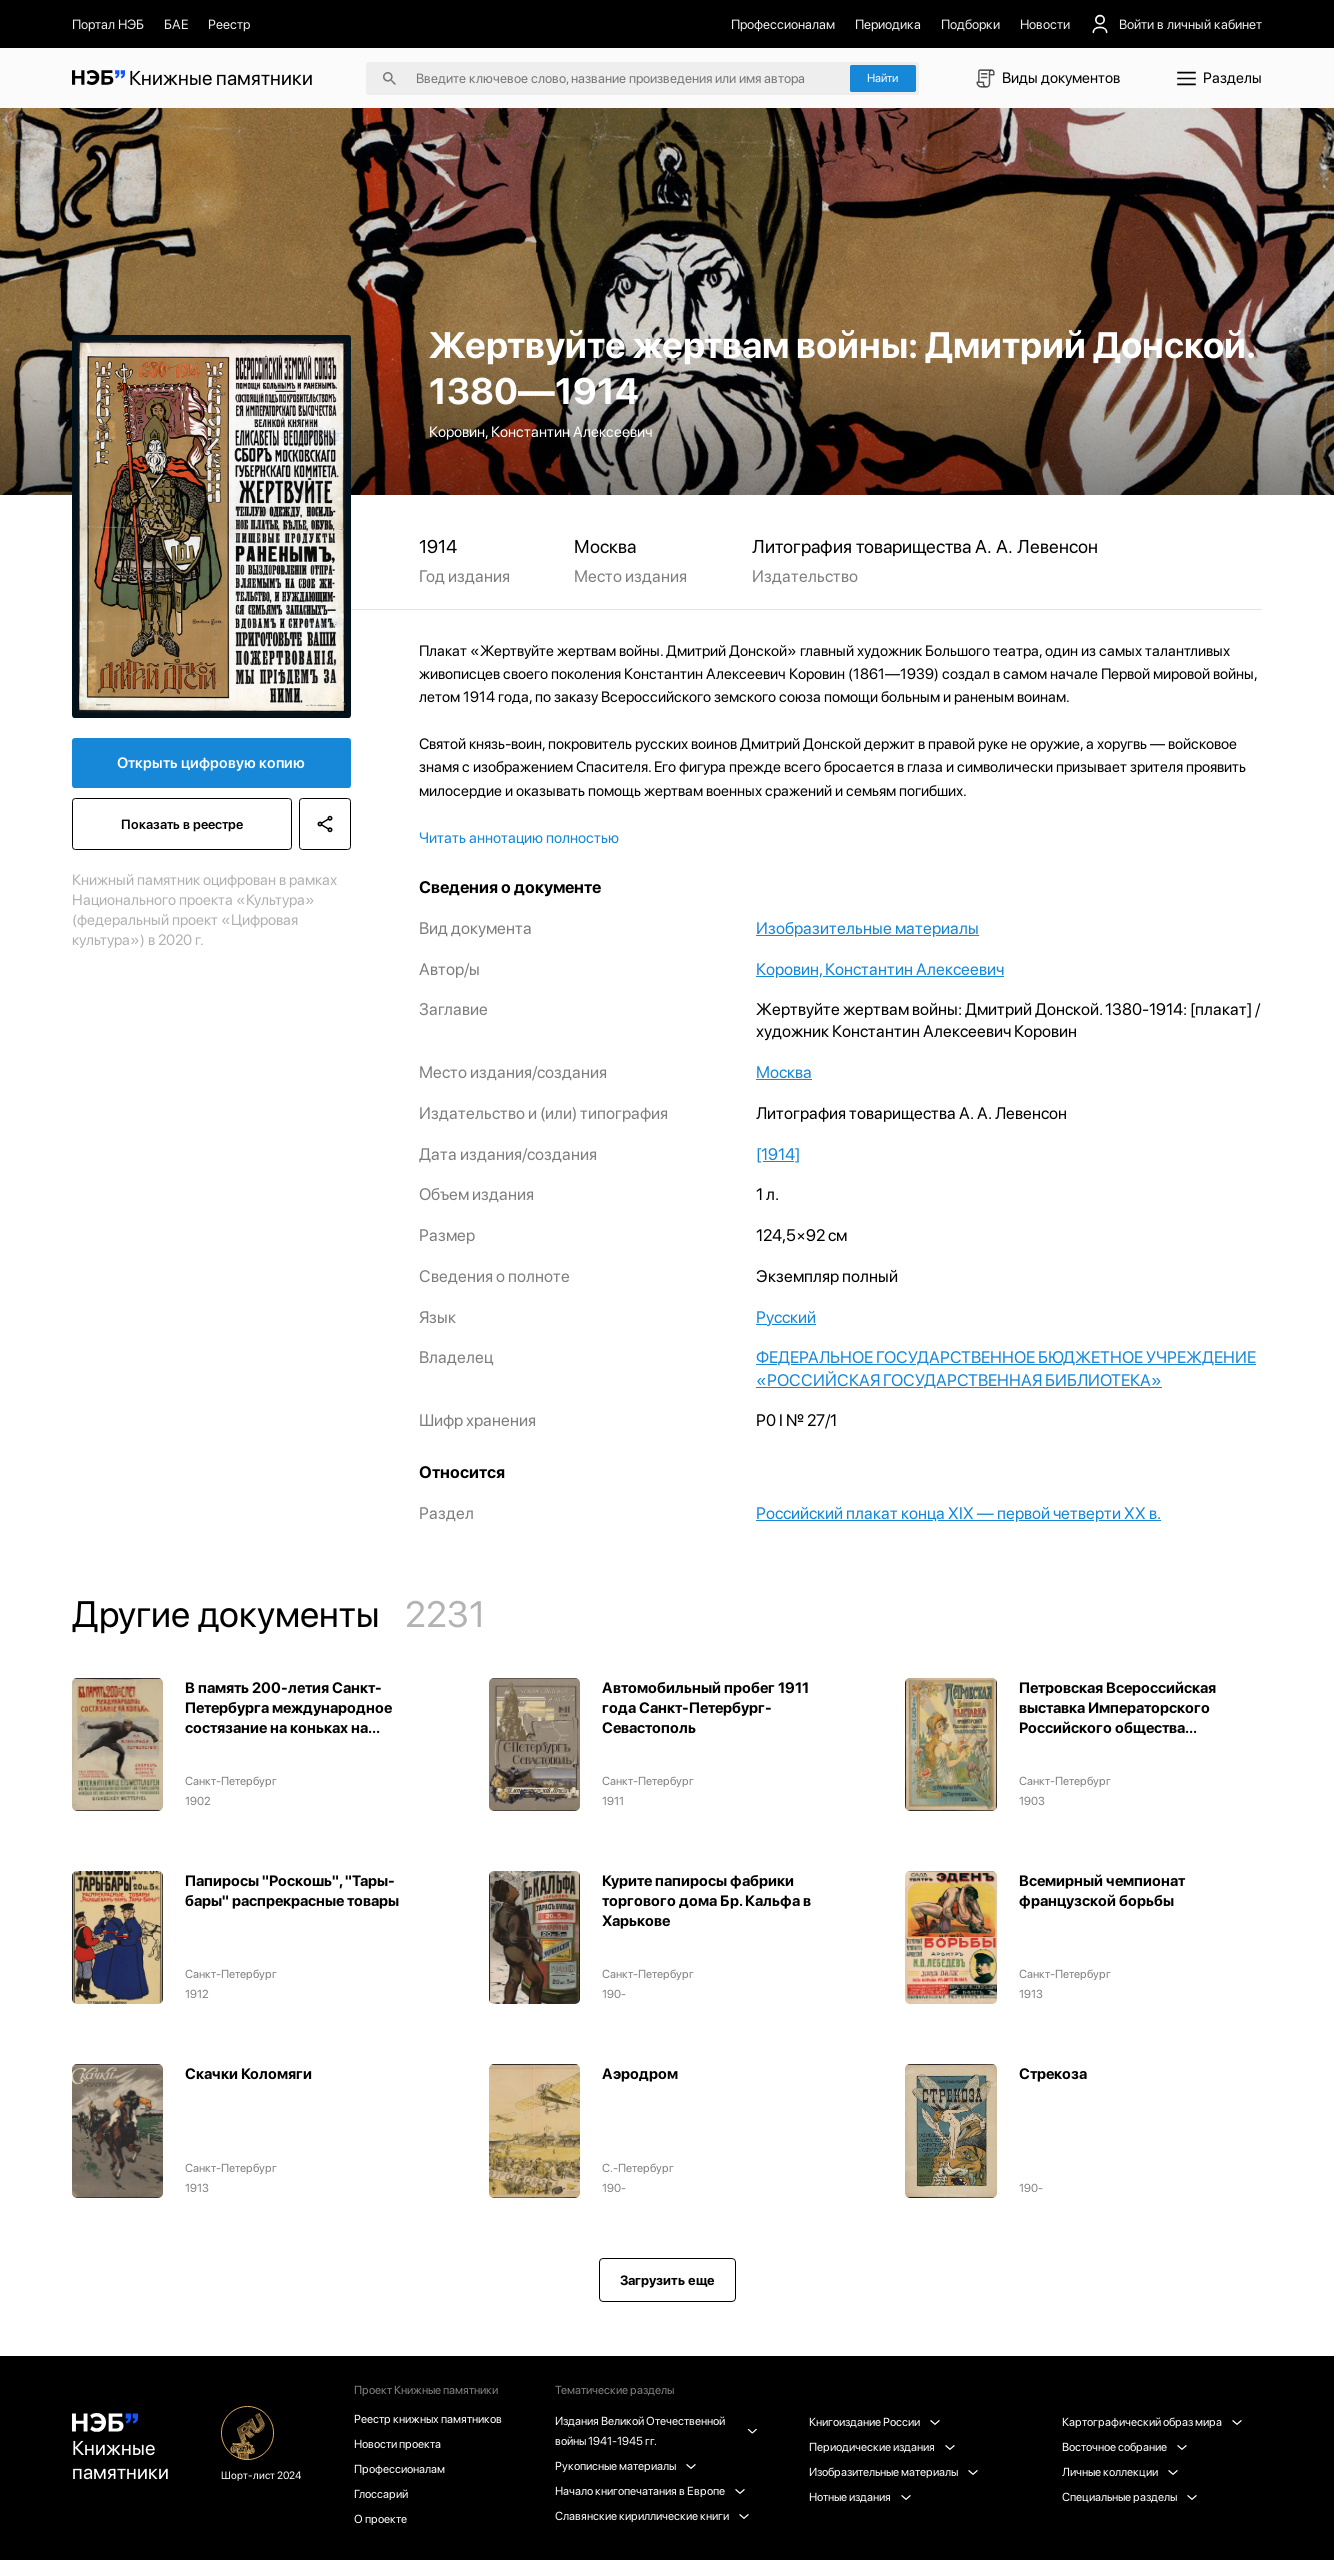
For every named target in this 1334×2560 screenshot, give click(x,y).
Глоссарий (381, 2494)
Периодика (888, 24)
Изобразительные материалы (867, 928)
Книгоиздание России (874, 2422)
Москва (784, 1072)
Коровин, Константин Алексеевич (880, 969)
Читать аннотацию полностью (519, 838)
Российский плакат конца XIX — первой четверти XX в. (958, 1513)
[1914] (778, 1154)
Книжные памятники (120, 2448)
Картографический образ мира (1152, 2422)
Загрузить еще (667, 2280)
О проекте (380, 2519)
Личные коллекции (1120, 2472)
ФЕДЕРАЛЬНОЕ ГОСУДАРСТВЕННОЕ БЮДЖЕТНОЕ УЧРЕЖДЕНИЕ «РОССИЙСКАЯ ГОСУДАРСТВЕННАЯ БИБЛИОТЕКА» (1006, 1368)
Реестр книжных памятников (428, 2419)
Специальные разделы (1129, 2497)
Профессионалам (783, 24)
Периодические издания (882, 2447)
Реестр (229, 24)
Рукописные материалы (625, 2466)
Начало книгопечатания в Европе (650, 2491)
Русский (786, 1317)
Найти (882, 78)
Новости (1045, 24)
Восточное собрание (1124, 2447)
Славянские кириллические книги (652, 2516)
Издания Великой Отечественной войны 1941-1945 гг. (655, 2431)
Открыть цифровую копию (211, 763)
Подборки (970, 24)
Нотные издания (860, 2497)
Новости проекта (397, 2444)
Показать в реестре (182, 824)
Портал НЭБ (108, 24)
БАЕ (176, 24)
